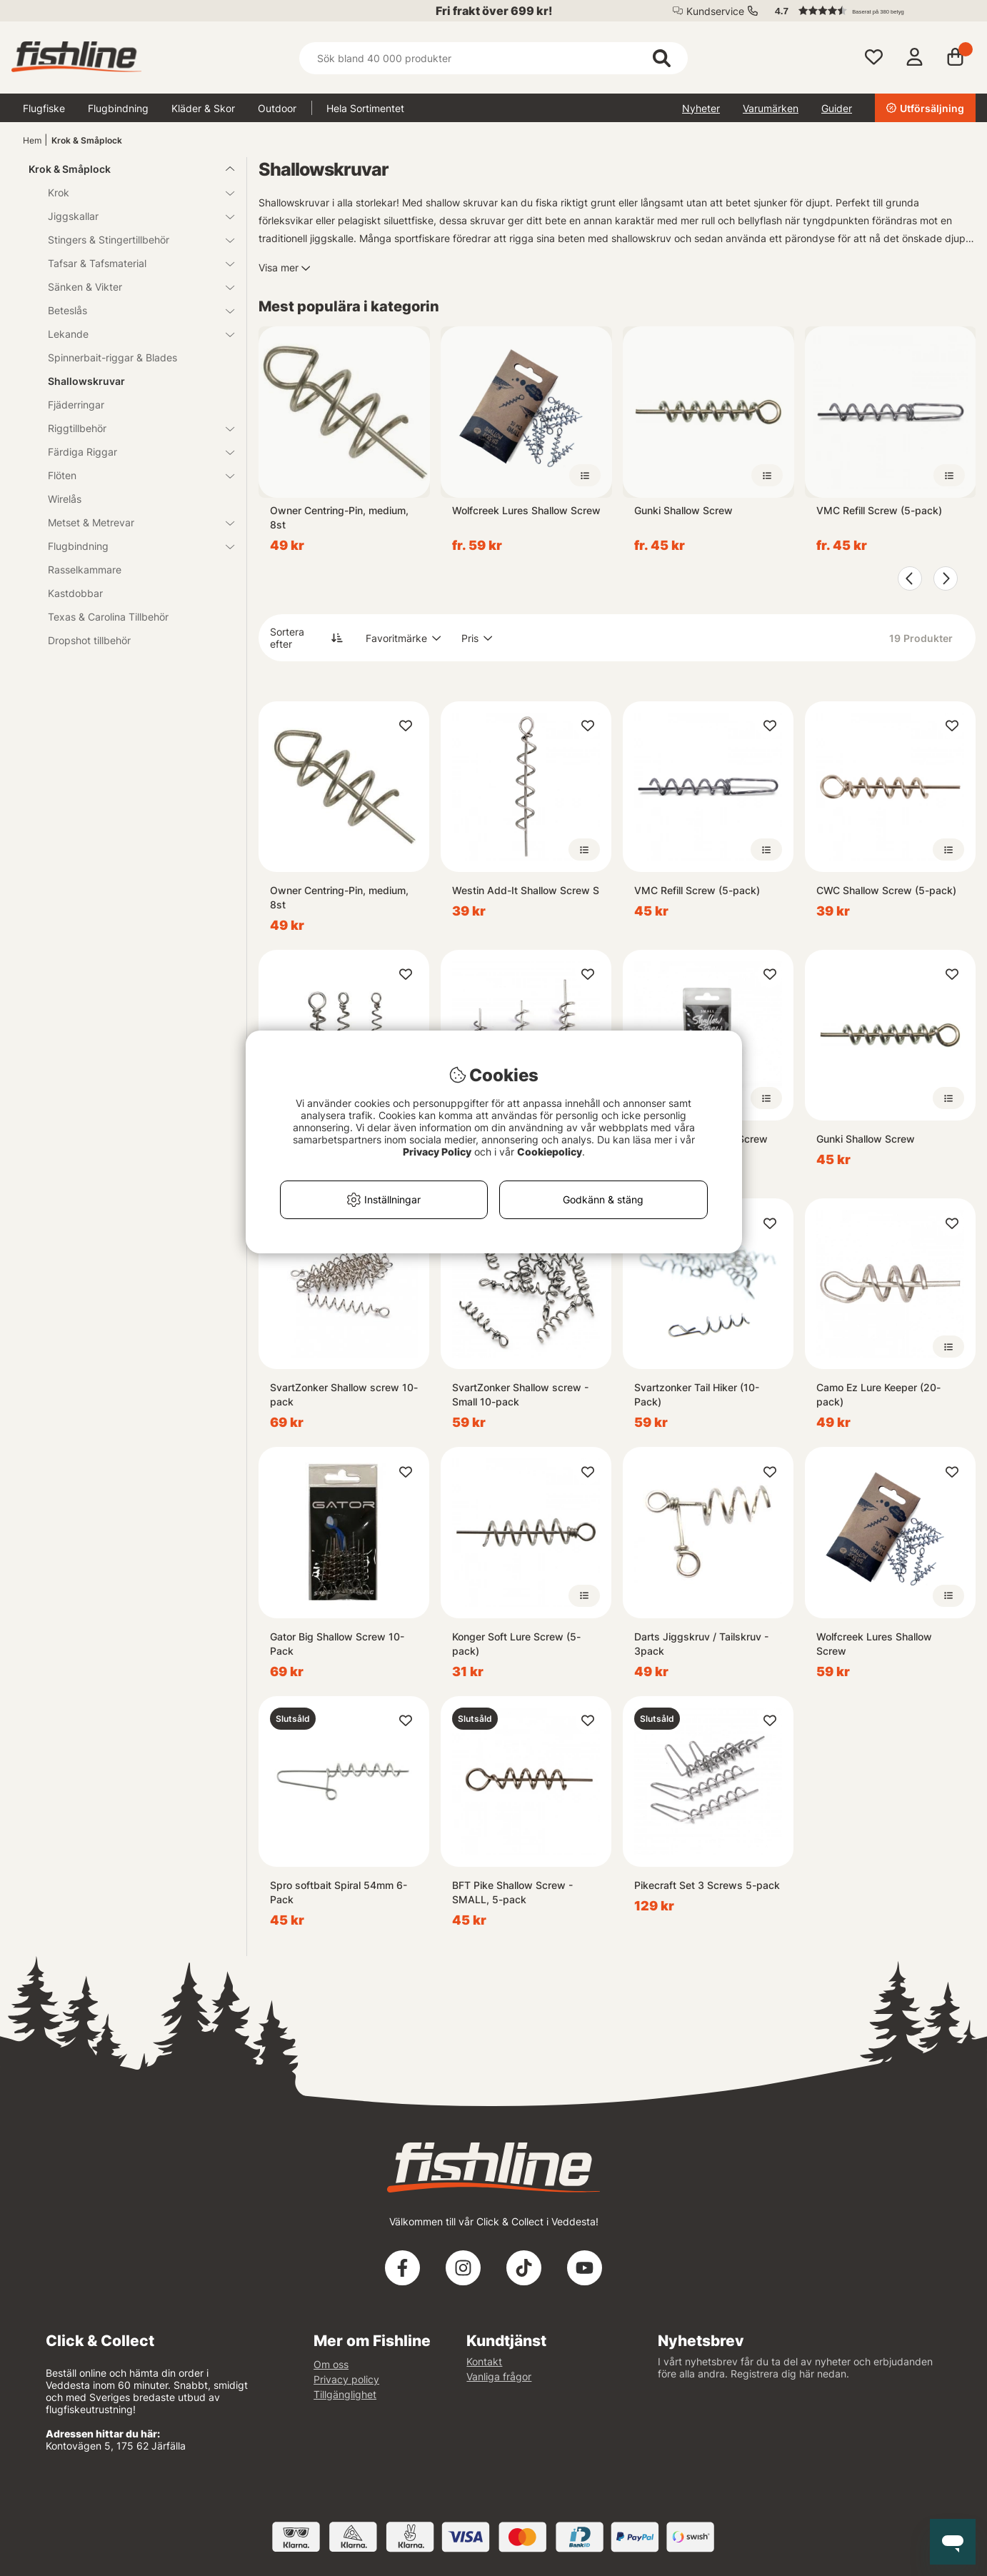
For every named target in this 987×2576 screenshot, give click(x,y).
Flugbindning (118, 108)
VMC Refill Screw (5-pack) (879, 510)
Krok (132, 192)
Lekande (132, 334)
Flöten (132, 475)
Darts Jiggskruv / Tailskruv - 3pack (701, 1643)
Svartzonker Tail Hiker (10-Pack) (696, 1394)
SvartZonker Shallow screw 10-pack (344, 1394)
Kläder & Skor (203, 108)
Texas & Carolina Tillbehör (108, 617)
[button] (868, 10)
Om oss (331, 2364)
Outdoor (277, 108)
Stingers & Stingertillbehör (132, 240)
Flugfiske (44, 108)
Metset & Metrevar (132, 522)
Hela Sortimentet (365, 108)
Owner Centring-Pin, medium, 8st (339, 517)
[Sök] (493, 58)
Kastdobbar (75, 593)
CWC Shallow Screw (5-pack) (886, 890)
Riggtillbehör (132, 428)
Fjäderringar (76, 405)
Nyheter (701, 108)
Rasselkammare (84, 569)
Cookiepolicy (549, 1152)
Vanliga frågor (498, 2376)
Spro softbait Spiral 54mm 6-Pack (338, 1892)
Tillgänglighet (345, 2394)
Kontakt (484, 2361)
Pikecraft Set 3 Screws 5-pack (707, 1885)
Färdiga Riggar (132, 452)
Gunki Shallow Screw (683, 510)
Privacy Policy (437, 1152)
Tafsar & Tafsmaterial (132, 263)
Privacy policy (346, 2379)
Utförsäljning (925, 108)
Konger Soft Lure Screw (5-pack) (516, 1643)
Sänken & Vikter (132, 287)
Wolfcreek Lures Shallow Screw (526, 510)
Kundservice (715, 11)
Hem (32, 140)
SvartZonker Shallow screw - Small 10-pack (520, 1394)
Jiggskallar (132, 216)
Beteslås (132, 310)
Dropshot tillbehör (89, 640)
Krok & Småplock (86, 140)
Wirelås (64, 499)
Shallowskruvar (86, 381)
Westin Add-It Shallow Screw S (525, 890)
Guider (836, 108)
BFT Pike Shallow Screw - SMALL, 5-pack (512, 1892)
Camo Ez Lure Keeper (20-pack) (878, 1394)
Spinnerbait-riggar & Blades (112, 357)
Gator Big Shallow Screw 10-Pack (337, 1643)
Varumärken (770, 108)
